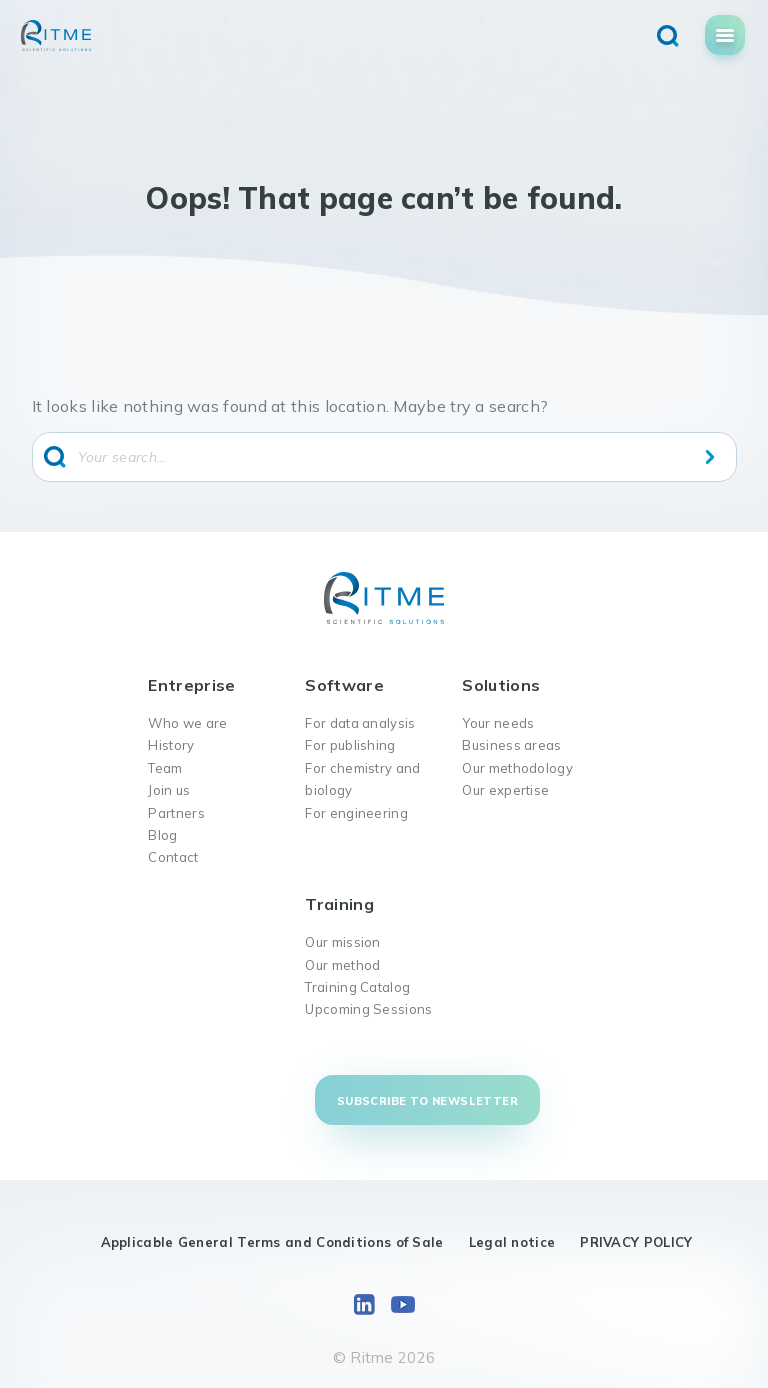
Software (344, 685)
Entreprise (191, 685)
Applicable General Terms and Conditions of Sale (272, 1242)
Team (165, 768)
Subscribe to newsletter (427, 1101)
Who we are (187, 723)
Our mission (342, 942)
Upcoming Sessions (368, 1009)
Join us (169, 790)
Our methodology (517, 768)
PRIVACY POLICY (636, 1242)
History (171, 745)
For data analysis (360, 723)
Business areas (511, 745)
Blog (162, 835)
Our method (342, 965)
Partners (176, 813)
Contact (173, 857)
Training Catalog (357, 987)
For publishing (350, 745)
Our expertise (505, 790)
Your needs (498, 723)
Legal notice (512, 1242)
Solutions (501, 685)
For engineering (356, 813)
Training (339, 904)
